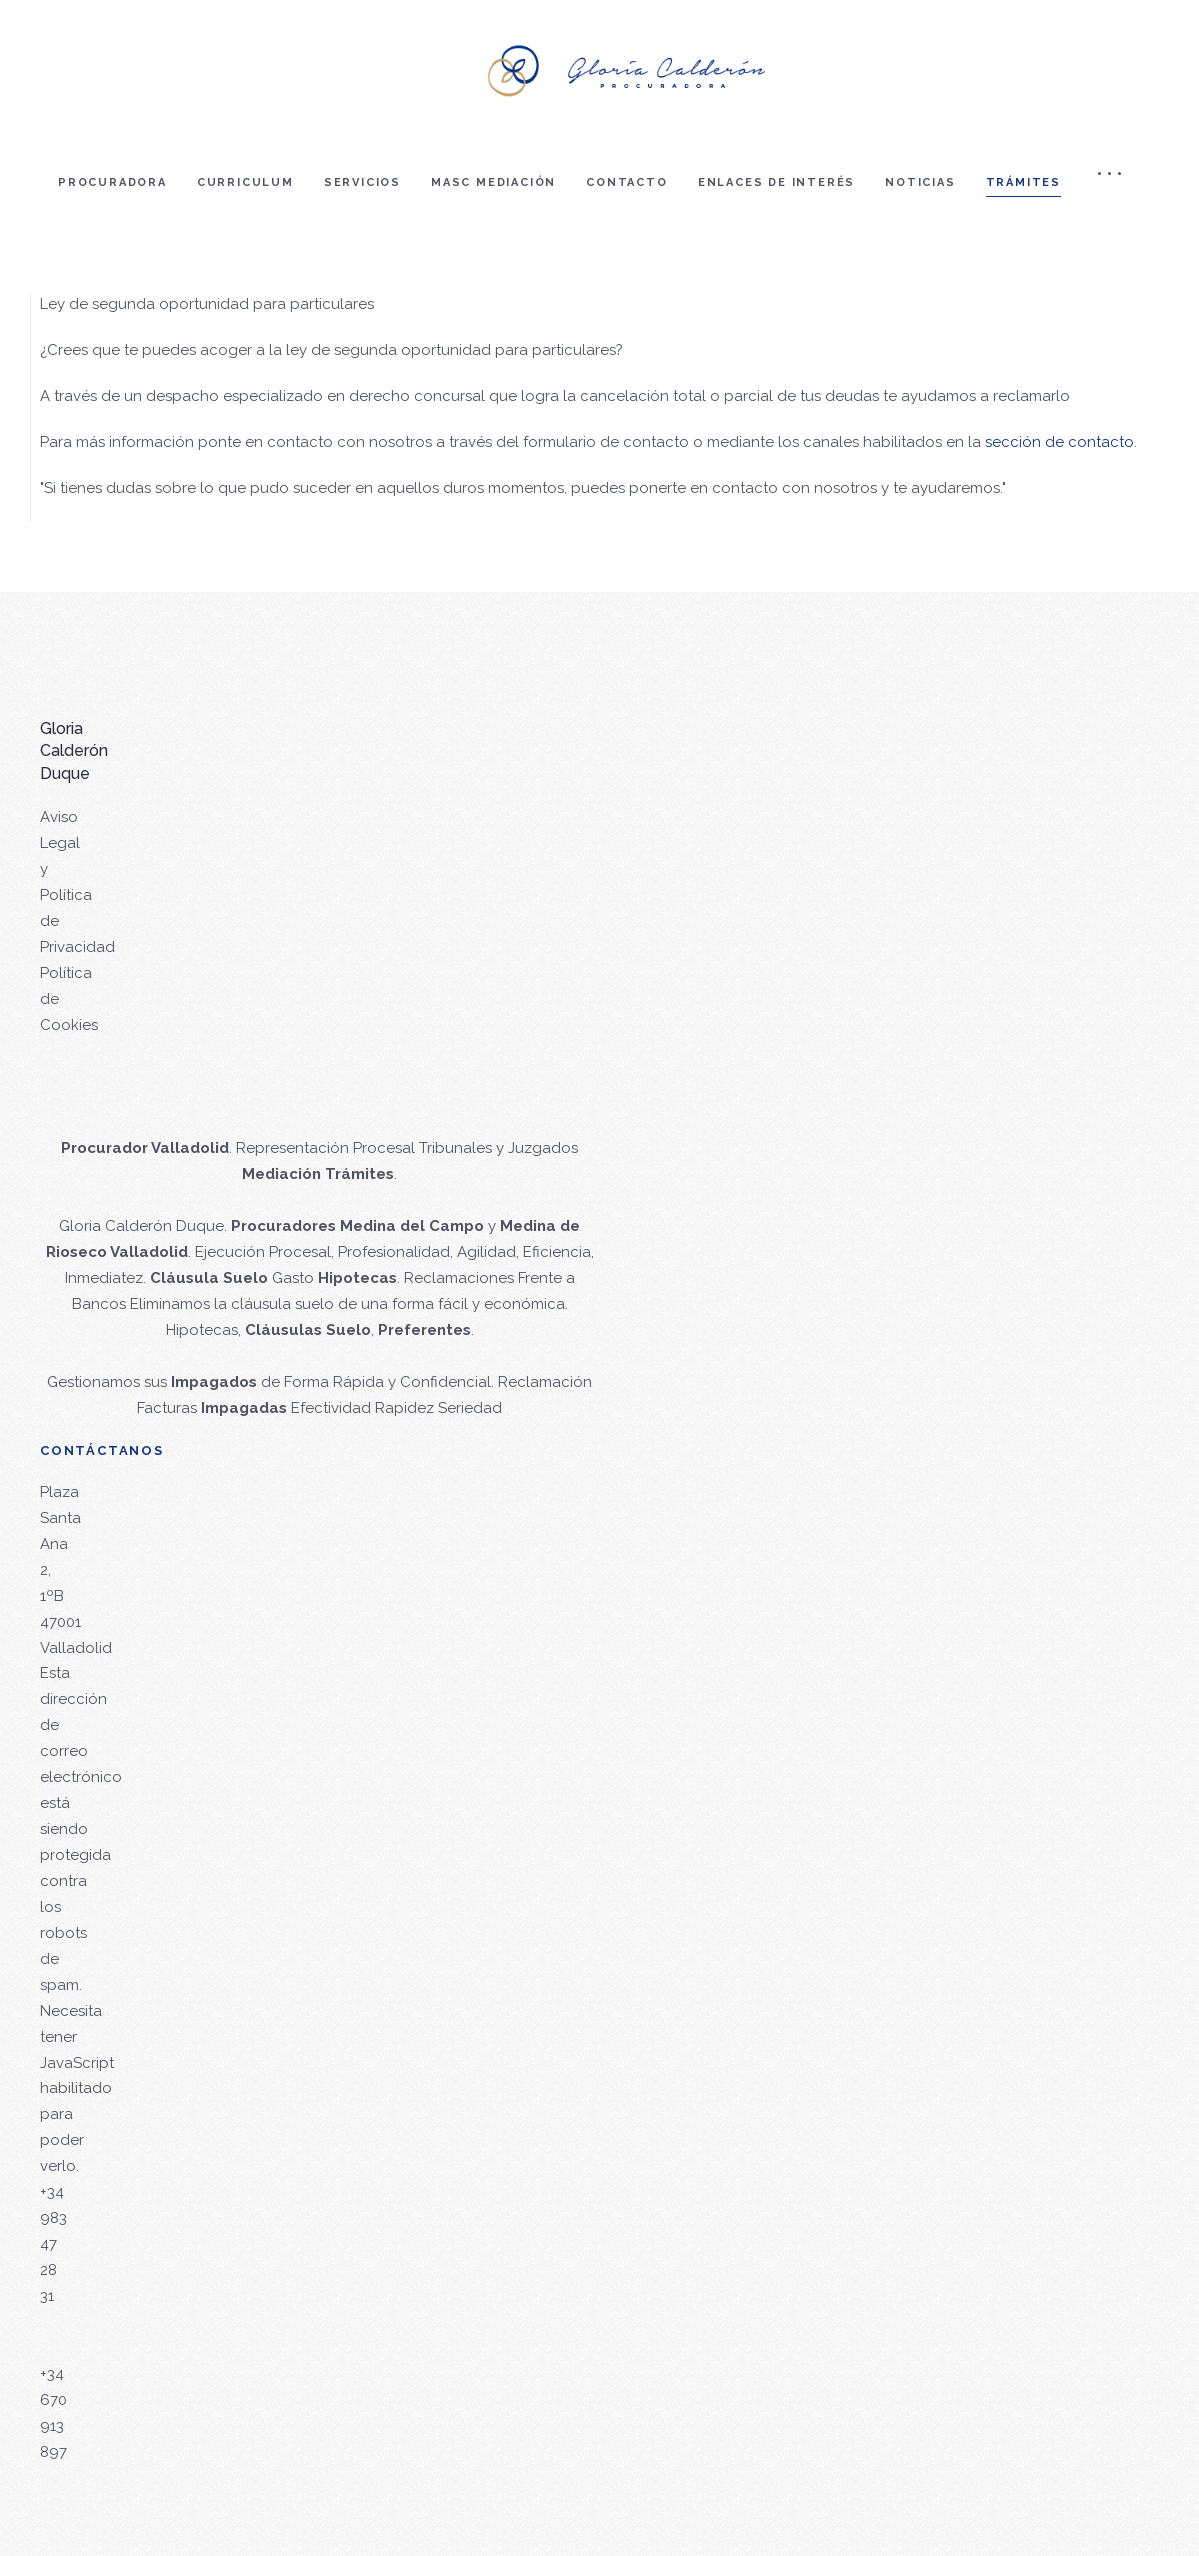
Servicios (362, 182)
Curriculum (245, 182)
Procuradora (112, 182)
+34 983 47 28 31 (53, 2244)
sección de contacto (1059, 442)
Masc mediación (493, 182)
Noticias (920, 182)
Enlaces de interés (776, 182)
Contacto (626, 182)
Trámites (1023, 182)
